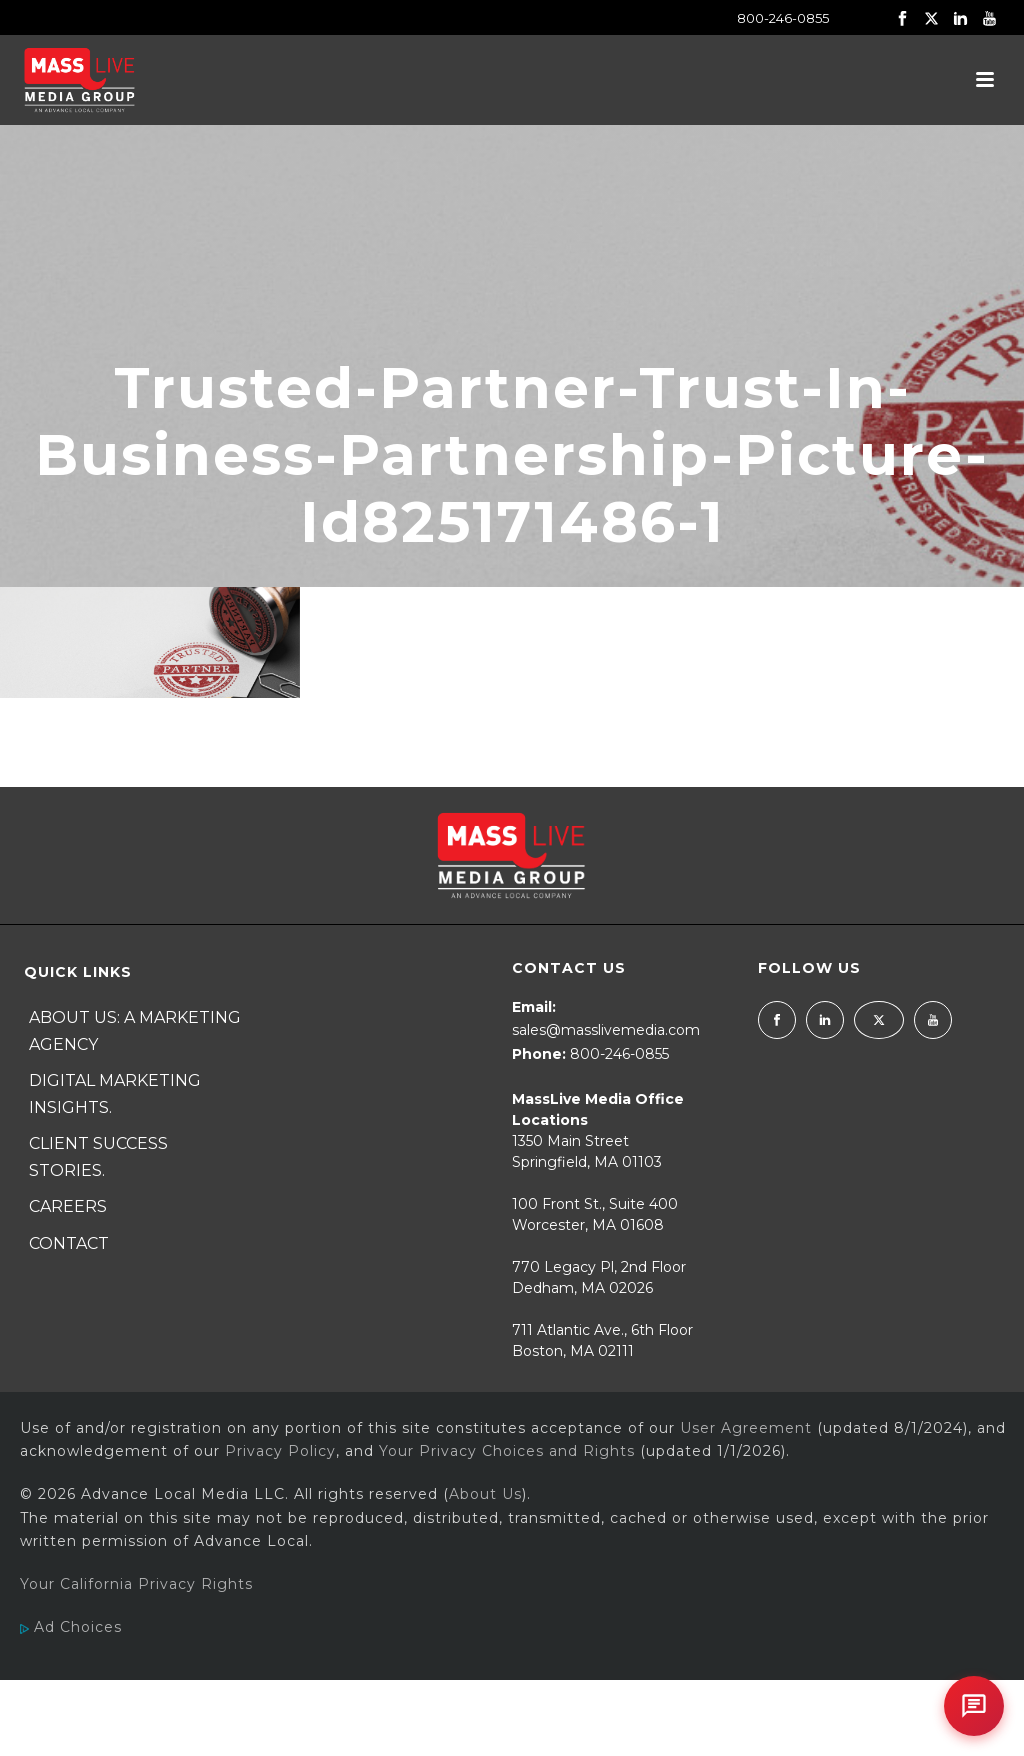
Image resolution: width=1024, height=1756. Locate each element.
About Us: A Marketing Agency (135, 1031)
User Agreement (746, 1428)
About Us (485, 1494)
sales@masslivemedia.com (606, 1030)
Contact (69, 1243)
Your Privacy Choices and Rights (507, 1451)
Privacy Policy (280, 1451)
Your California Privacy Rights (136, 1584)
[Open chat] (974, 1706)
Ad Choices (71, 1627)
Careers (68, 1206)
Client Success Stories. (98, 1157)
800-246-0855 (783, 18)
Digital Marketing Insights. (115, 1094)
